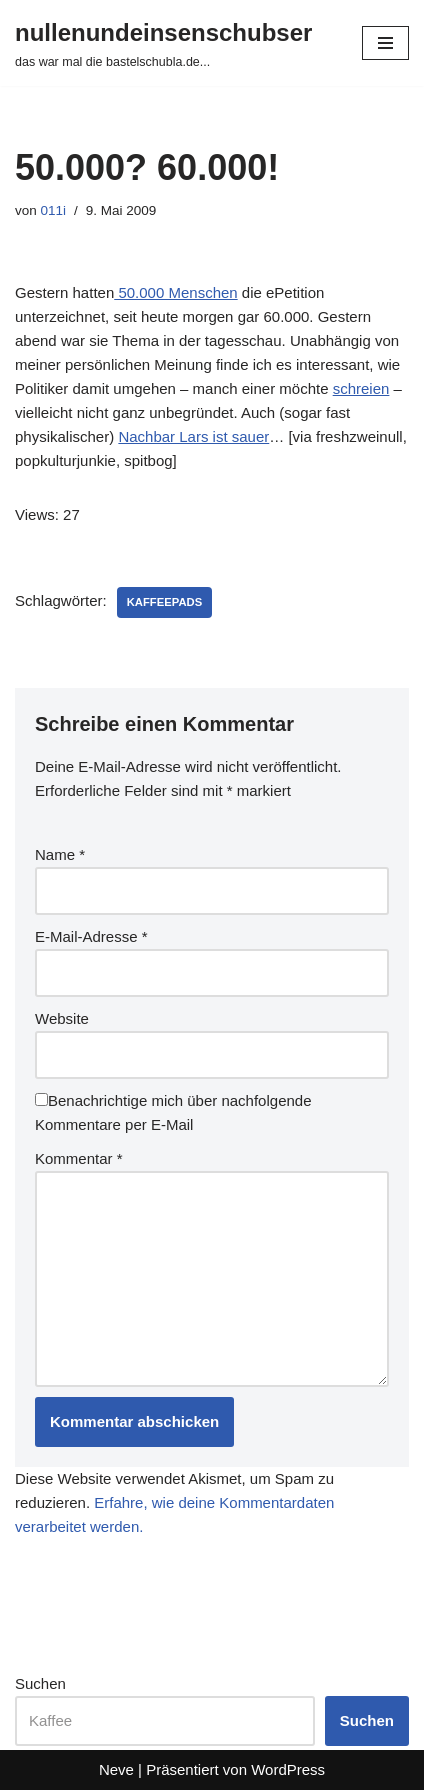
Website (62, 1018)
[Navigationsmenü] (385, 43)
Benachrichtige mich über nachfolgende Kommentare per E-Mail (173, 1112)
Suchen (40, 1683)
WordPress (288, 1769)
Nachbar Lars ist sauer (193, 436)
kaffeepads (164, 602)
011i (54, 210)
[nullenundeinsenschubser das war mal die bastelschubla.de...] (163, 43)
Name (60, 854)
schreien (361, 388)
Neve (116, 1769)
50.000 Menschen (175, 292)
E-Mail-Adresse (91, 936)
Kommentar (79, 1158)
